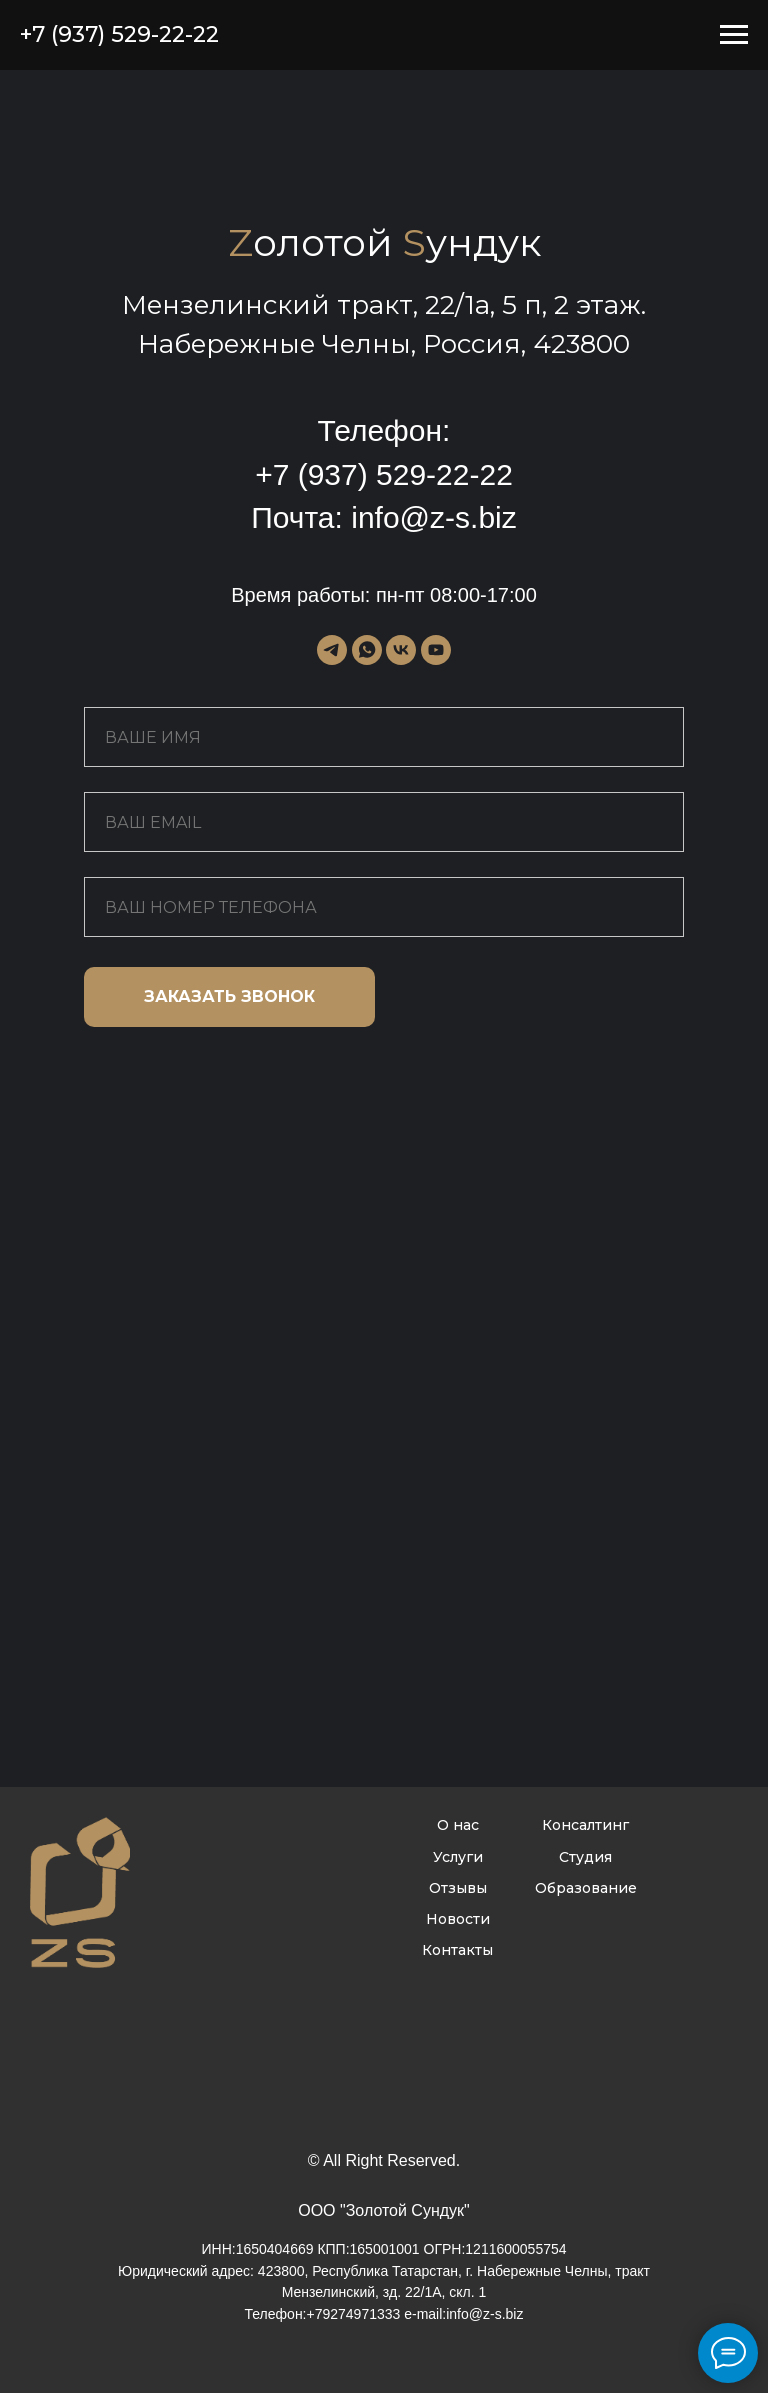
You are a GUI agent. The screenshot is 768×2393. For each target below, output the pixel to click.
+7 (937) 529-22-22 (384, 474)
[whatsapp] (367, 650)
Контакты (457, 1950)
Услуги (458, 1857)
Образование (586, 1888)
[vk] (401, 650)
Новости (458, 1919)
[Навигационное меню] (734, 35)
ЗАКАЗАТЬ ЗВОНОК (229, 996)
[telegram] (332, 650)
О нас (458, 1825)
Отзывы (458, 1888)
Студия (585, 1857)
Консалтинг (585, 1825)
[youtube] (436, 650)
